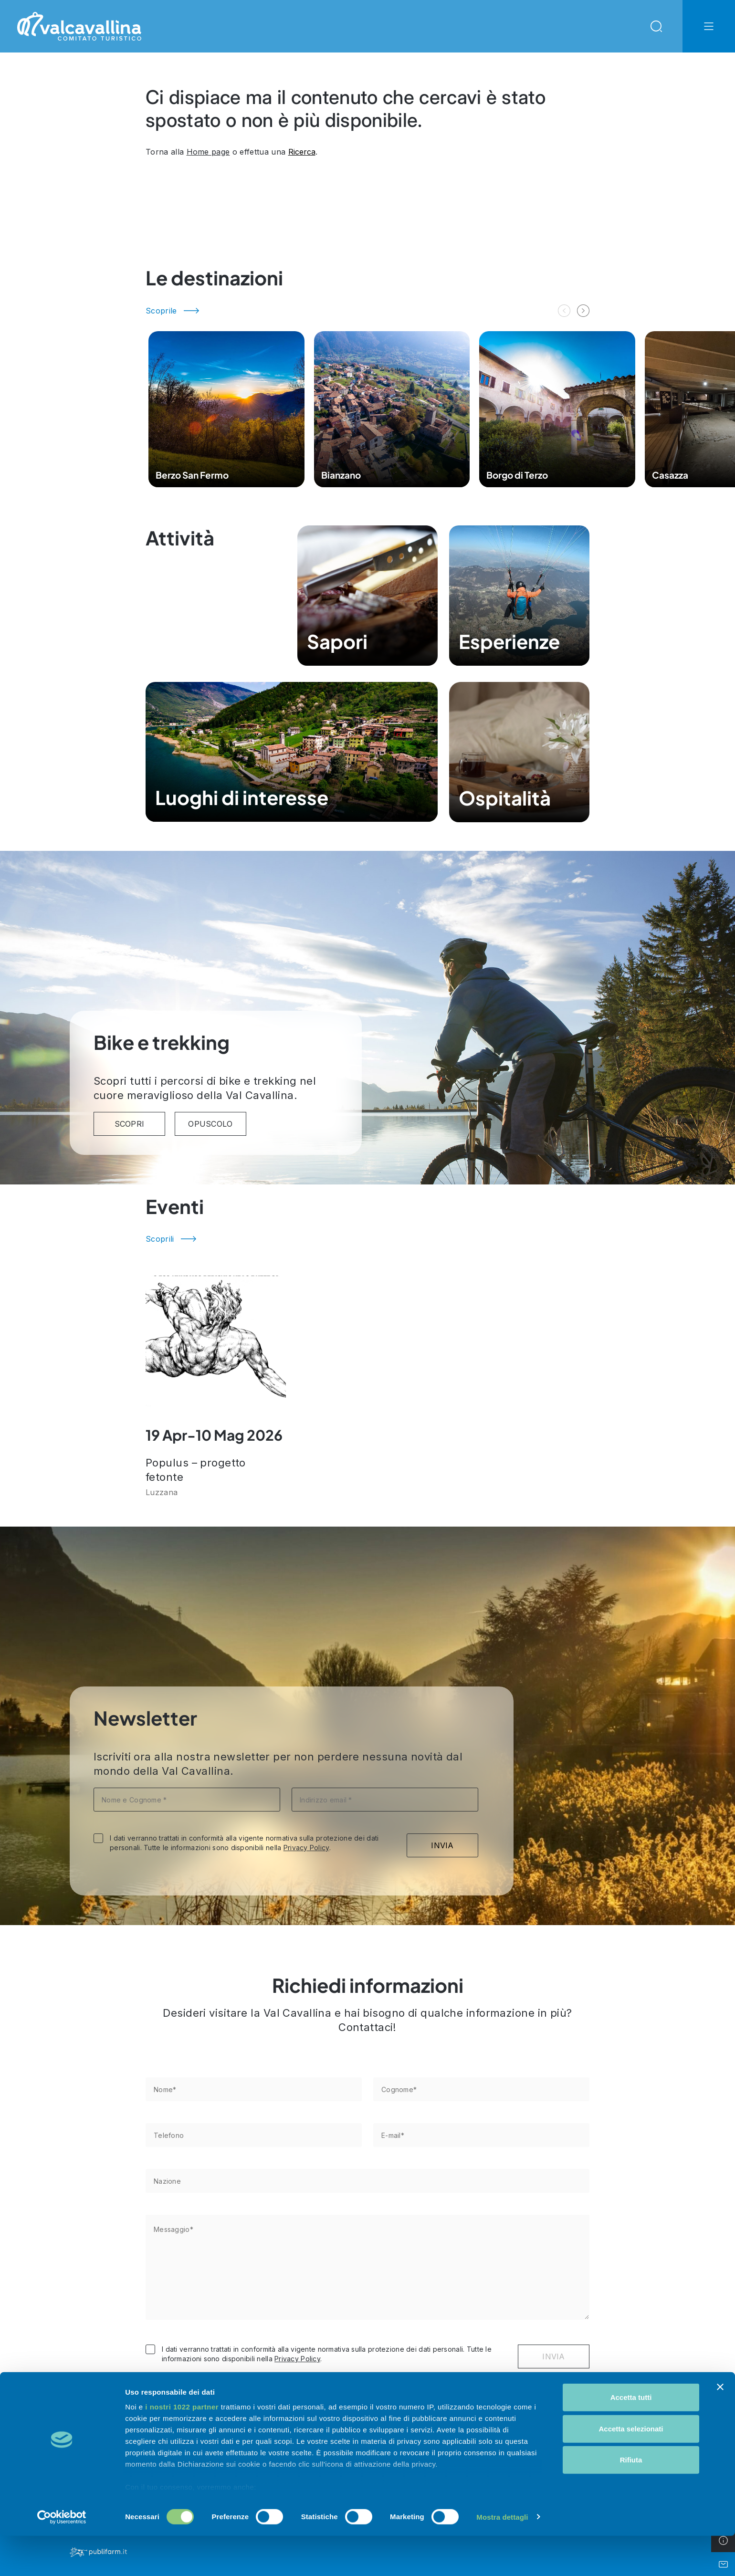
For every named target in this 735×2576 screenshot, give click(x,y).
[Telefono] (254, 2135)
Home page (208, 152)
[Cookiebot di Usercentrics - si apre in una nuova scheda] (62, 2557)
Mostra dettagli (502, 2557)
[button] (583, 310)
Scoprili (160, 1239)
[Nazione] (367, 2181)
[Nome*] (254, 2089)
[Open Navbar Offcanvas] (708, 26)
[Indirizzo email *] (385, 1800)
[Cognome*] (481, 2089)
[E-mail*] (481, 2135)
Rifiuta (631, 2500)
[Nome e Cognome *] (187, 1800)
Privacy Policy (306, 1847)
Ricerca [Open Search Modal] (301, 152)
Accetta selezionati (630, 2469)
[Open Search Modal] (656, 26)
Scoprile (161, 310)
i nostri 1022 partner (182, 2447)
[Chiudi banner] (720, 2427)
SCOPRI (130, 1124)
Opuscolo (210, 1124)
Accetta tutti (631, 2438)
